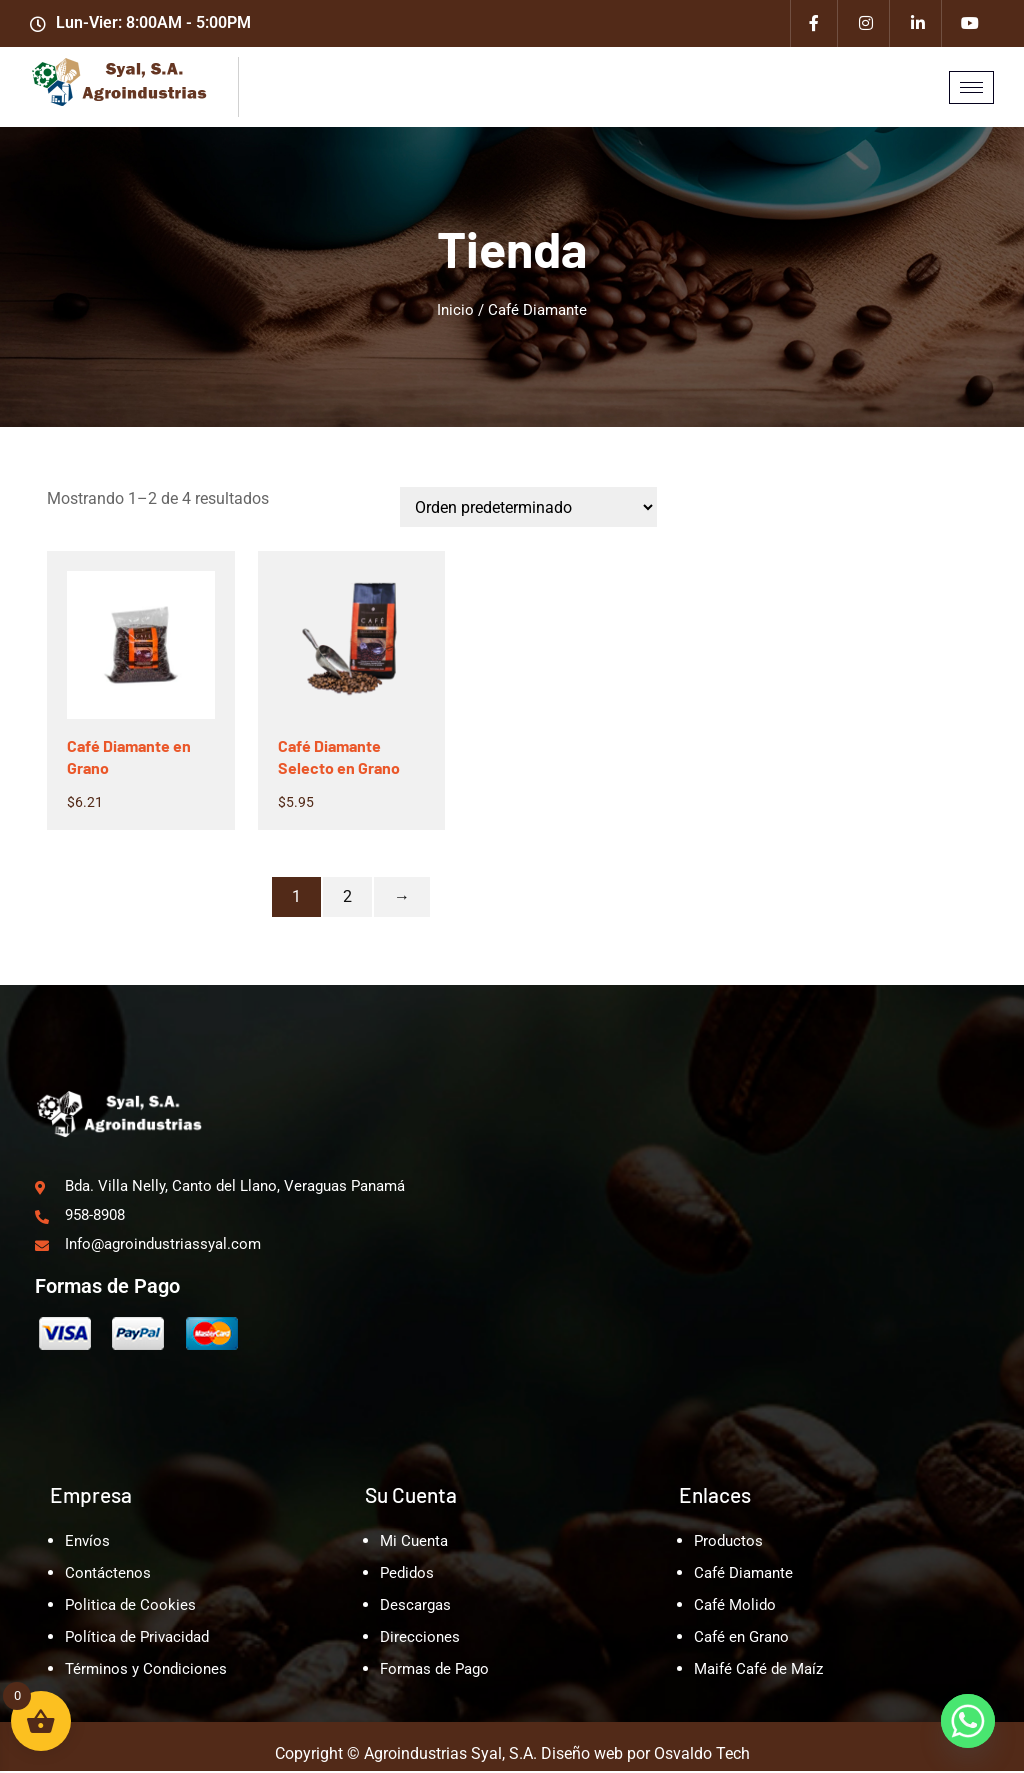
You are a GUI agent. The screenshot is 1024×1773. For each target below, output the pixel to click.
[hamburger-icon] (971, 90)
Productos (728, 1543)
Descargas (415, 1607)
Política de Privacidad (137, 1639)
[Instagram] (866, 25)
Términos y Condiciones (146, 1671)
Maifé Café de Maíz (758, 1671)
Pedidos (407, 1575)
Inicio (455, 313)
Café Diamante (743, 1575)
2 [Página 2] (347, 899)
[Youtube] (970, 25)
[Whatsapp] (968, 1721)
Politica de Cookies (130, 1607)
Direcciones (420, 1639)
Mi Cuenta (414, 1543)
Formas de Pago (434, 1671)
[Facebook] (814, 25)
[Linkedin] (918, 25)
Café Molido (735, 1607)
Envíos (87, 1543)
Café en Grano (741, 1639)
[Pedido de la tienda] (528, 510)
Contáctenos (108, 1575)
